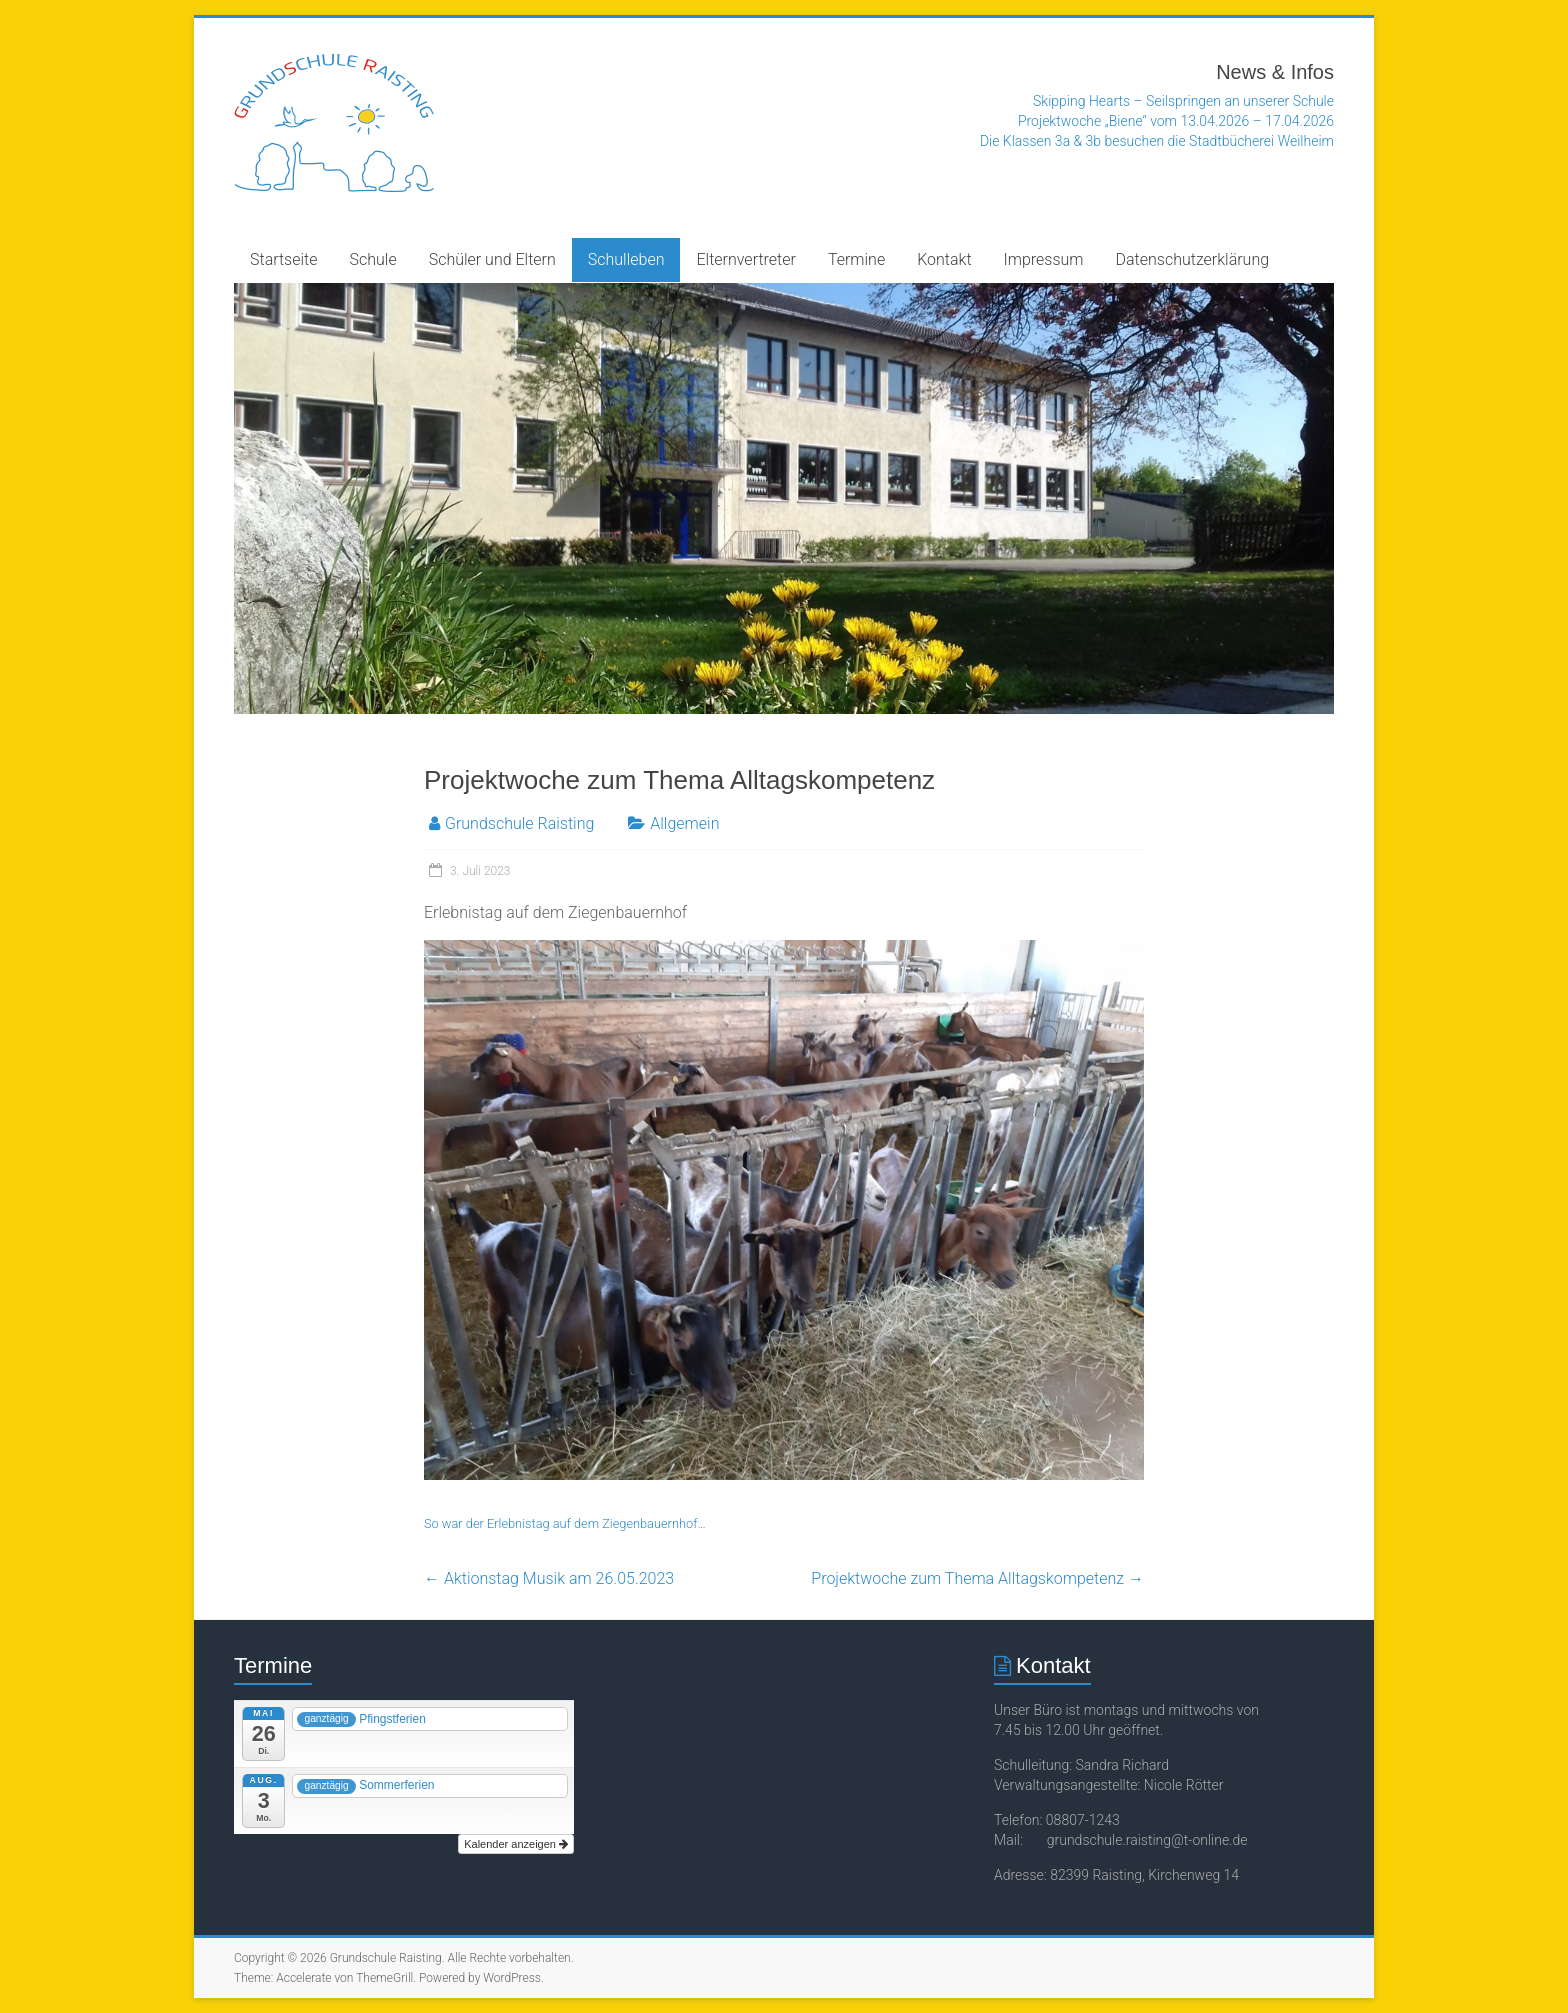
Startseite (284, 259)
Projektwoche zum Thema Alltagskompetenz (977, 1578)
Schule (373, 259)
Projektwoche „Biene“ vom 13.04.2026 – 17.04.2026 (1176, 121)
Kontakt (944, 259)
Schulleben (626, 259)
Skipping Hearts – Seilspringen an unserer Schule (1183, 101)
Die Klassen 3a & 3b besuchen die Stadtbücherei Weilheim (1157, 141)
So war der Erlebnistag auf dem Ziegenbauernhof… (565, 1523)
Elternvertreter (745, 259)
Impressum (1044, 259)
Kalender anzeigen (516, 1844)
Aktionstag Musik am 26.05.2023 (549, 1578)
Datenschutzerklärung (1193, 259)
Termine (856, 259)
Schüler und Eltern (492, 259)
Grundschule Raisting (519, 823)
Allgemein (684, 823)
